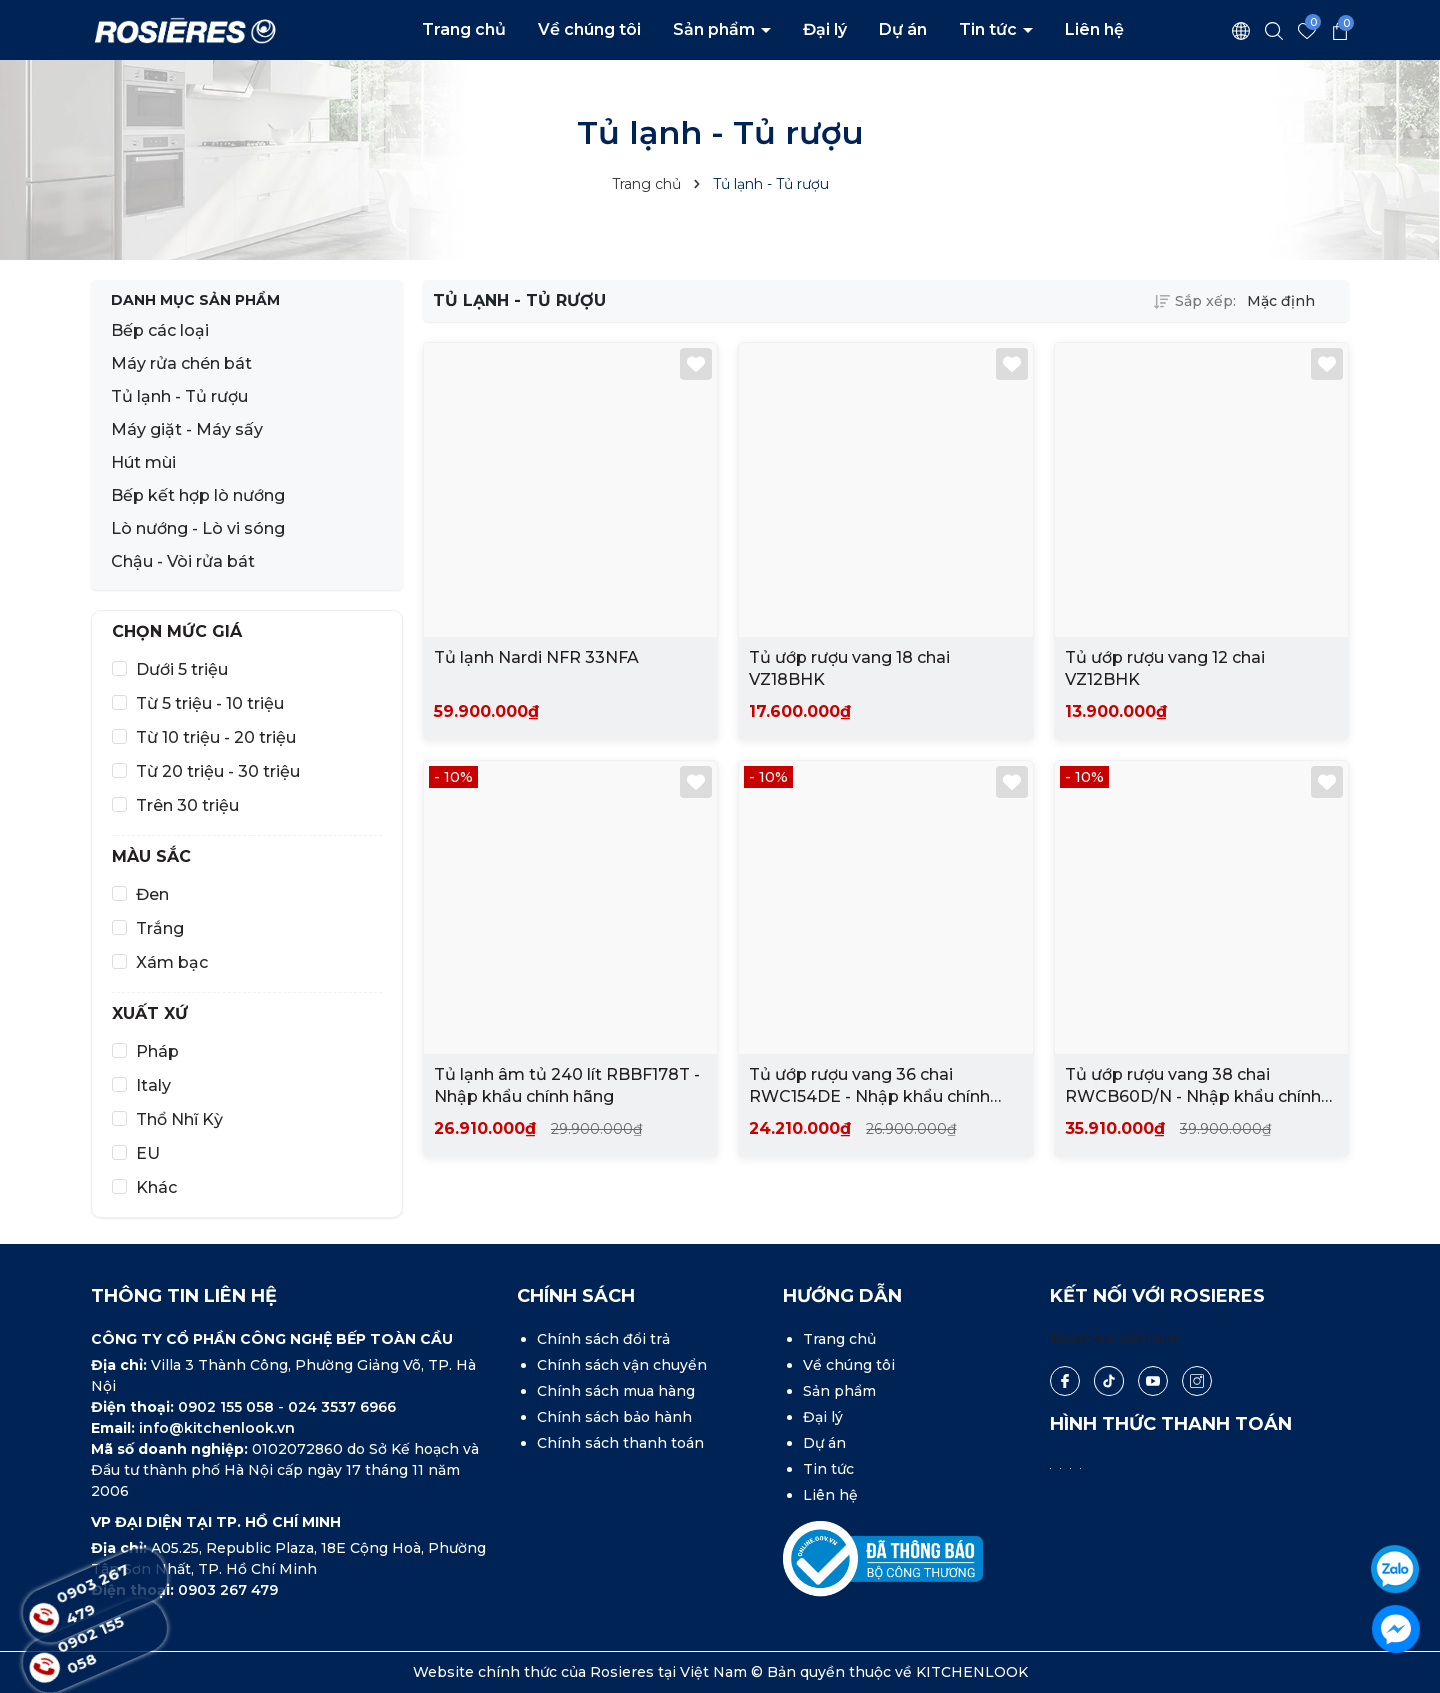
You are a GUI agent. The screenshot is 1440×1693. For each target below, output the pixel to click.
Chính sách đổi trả (603, 1339)
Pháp (157, 1051)
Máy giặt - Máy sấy (187, 429)
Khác (156, 1187)
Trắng (160, 928)
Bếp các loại (160, 330)
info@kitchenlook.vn (217, 1428)
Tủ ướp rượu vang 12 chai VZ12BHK (1165, 668)
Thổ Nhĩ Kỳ (179, 1119)
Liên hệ (1094, 29)
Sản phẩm (716, 29)
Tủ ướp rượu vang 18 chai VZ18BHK (849, 668)
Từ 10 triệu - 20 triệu (216, 737)
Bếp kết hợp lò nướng (198, 495)
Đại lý (825, 29)
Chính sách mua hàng (616, 1391)
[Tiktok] (1108, 1381)
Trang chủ (464, 29)
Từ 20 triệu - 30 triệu (218, 771)
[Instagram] (1197, 1381)
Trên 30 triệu (187, 805)
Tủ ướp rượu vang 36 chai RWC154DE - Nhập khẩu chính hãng (869, 1087)
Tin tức (990, 29)
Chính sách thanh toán (620, 1443)
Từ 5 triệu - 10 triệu (210, 703)
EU (148, 1153)
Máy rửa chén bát (181, 363)
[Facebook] (1065, 1381)
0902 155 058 (228, 1407)
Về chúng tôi (589, 29)
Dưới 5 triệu (182, 669)
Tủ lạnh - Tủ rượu (179, 396)
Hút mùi (143, 462)
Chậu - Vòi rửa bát (183, 561)
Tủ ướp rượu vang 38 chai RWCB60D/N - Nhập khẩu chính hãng (1193, 1087)
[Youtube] (1153, 1381)
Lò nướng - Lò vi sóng (198, 528)
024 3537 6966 (342, 1407)
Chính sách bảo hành (614, 1417)
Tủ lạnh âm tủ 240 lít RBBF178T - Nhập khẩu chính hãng (567, 1085)
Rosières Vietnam (1114, 1339)
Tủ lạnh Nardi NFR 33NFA (536, 657)
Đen (152, 894)
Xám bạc (172, 962)
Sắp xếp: (1195, 301)
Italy (153, 1085)
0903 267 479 (228, 1590)
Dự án (903, 29)
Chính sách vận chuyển (622, 1365)
